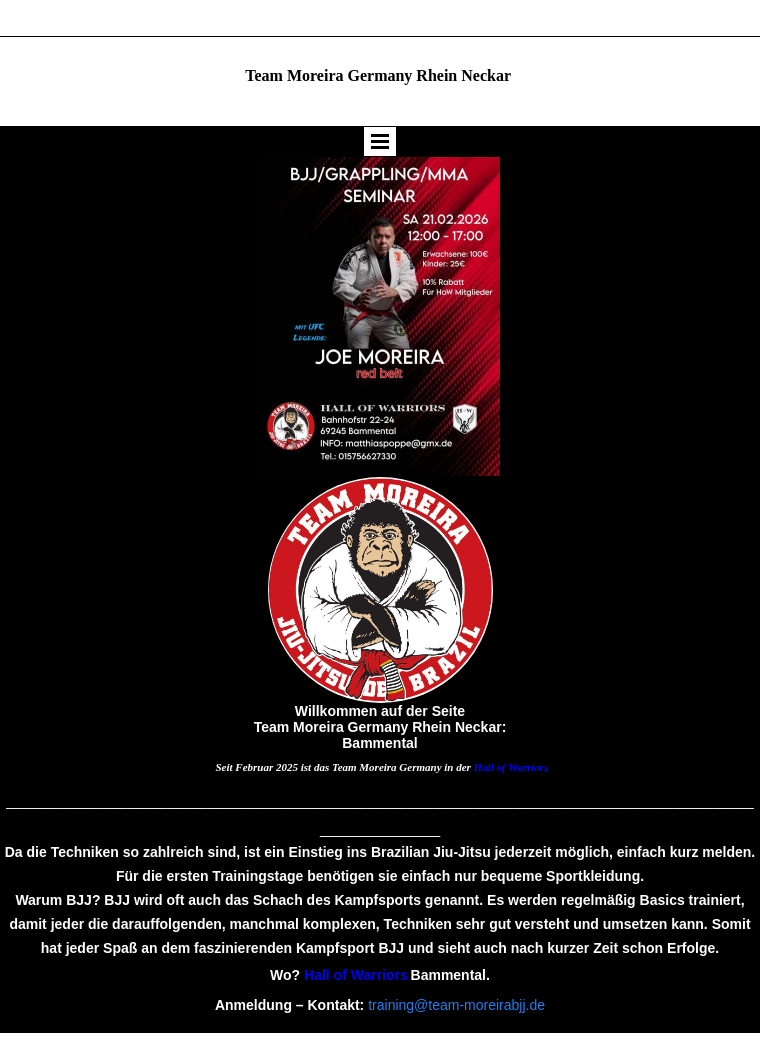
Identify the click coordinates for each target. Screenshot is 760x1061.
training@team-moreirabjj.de (456, 1005)
